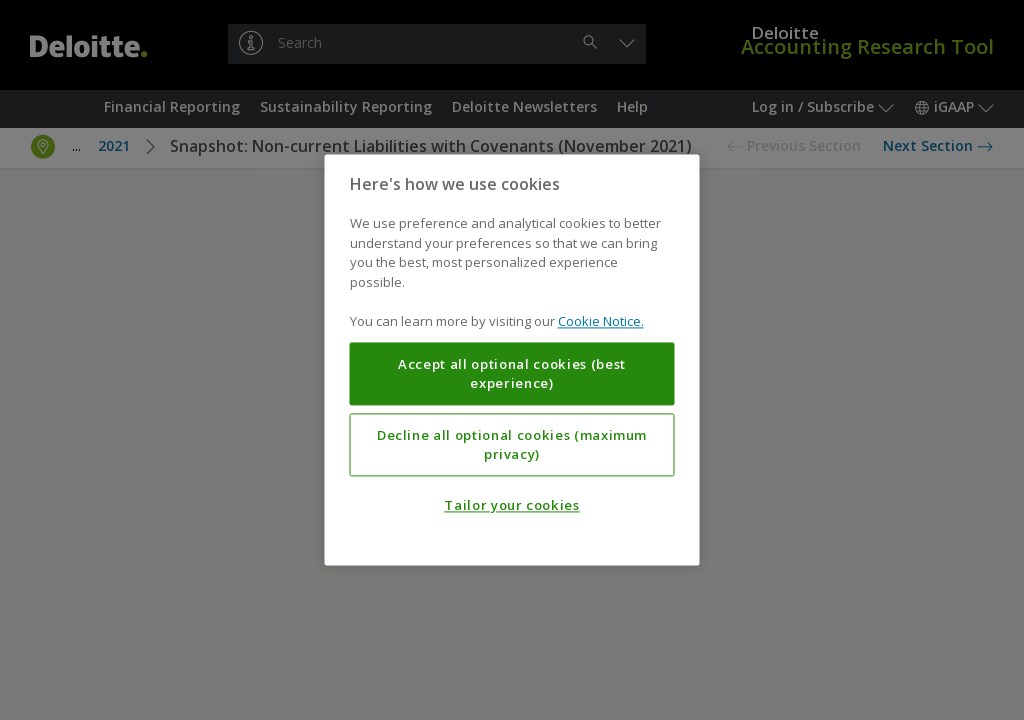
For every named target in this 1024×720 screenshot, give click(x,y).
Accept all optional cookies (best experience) (512, 374)
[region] (512, 359)
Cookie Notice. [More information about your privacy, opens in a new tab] (601, 322)
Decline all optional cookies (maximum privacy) (512, 445)
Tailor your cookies (511, 506)
